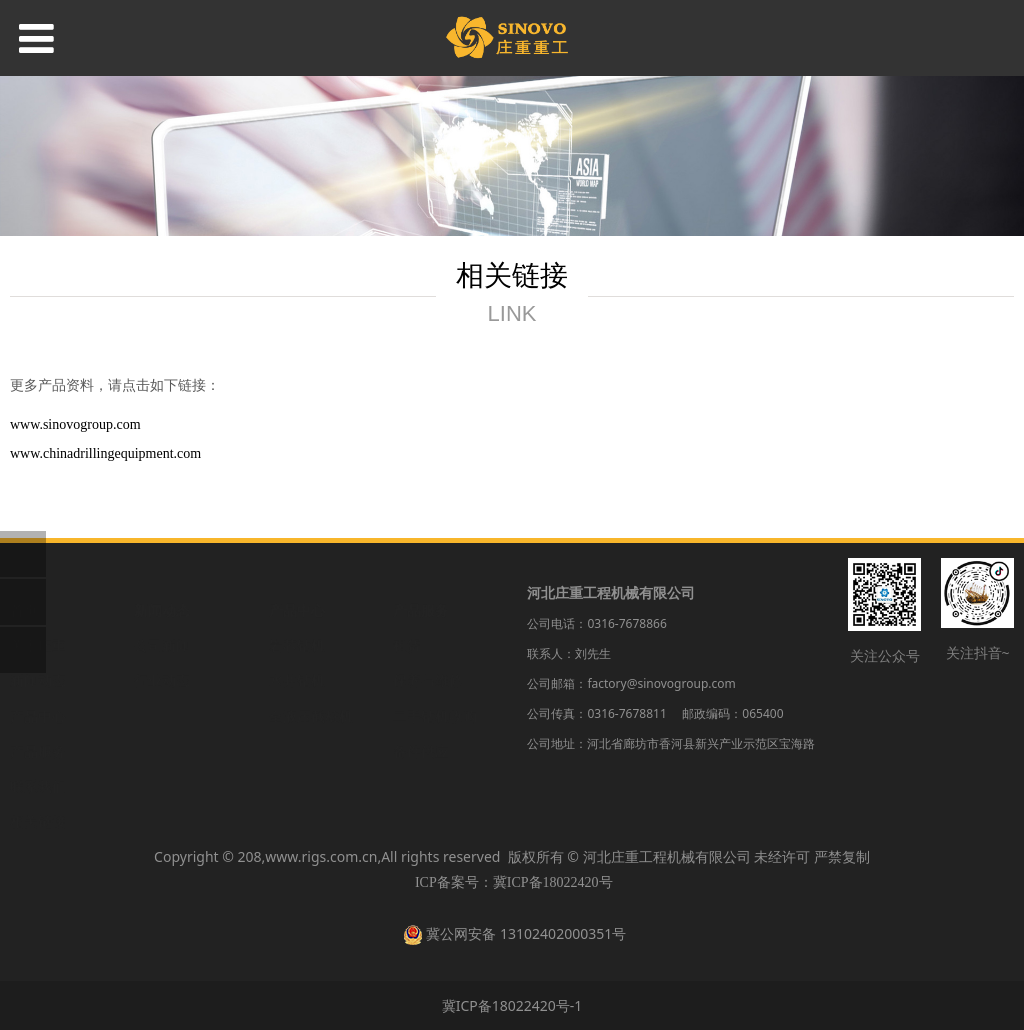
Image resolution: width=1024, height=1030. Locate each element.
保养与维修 (428, 660)
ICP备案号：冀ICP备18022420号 (514, 882)
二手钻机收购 (435, 696)
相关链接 (38, 801)
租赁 (407, 625)
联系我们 (38, 766)
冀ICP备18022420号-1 (512, 1005)
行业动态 (162, 660)
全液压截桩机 (311, 696)
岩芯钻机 (297, 625)
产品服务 (38, 731)
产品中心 (38, 696)
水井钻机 (297, 660)
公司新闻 (162, 625)
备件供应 (421, 731)
